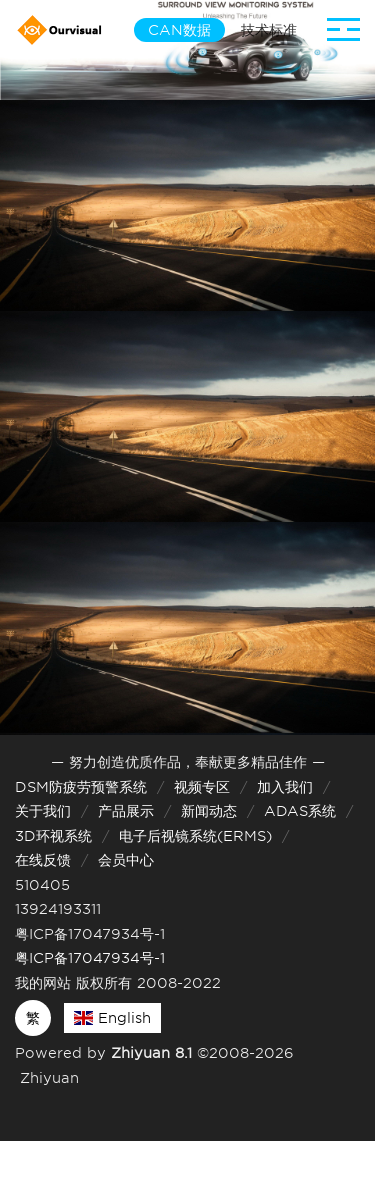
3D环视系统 (53, 836)
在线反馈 (43, 860)
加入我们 (285, 787)
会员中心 (126, 860)
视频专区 (202, 787)
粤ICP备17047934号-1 (90, 958)
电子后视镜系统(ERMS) (195, 836)
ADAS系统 (300, 811)
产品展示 (126, 811)
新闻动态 (209, 811)
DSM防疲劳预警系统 (81, 787)
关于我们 (43, 811)
